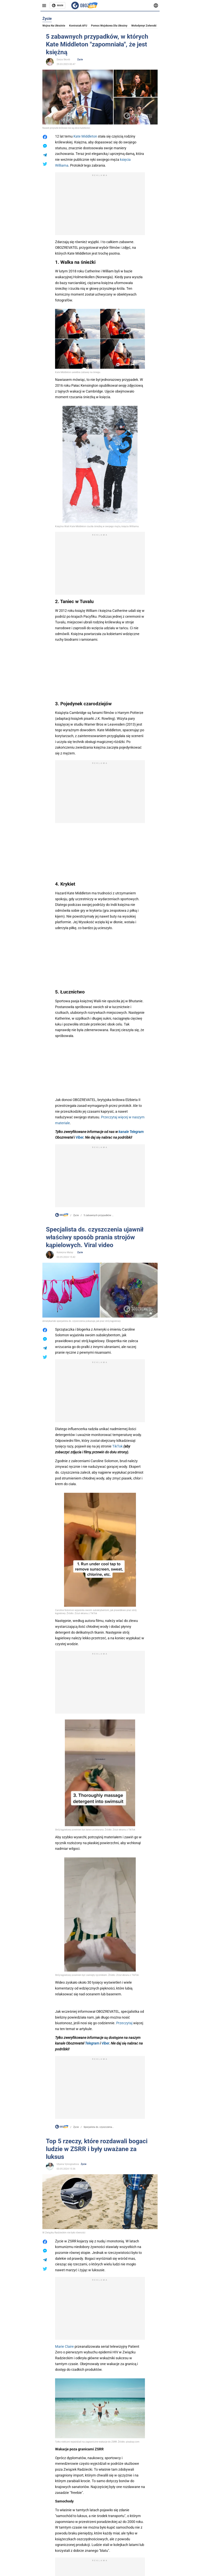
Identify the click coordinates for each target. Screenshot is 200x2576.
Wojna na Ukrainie (53, 25)
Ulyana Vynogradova (68, 2164)
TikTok (117, 1446)
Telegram (92, 2043)
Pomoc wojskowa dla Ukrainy (109, 25)
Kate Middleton (85, 136)
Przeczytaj (124, 2023)
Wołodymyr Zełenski (143, 25)
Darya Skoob (63, 59)
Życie (80, 59)
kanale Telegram (131, 1132)
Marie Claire (64, 2346)
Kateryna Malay (65, 1252)
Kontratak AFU (78, 25)
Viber (79, 1137)
